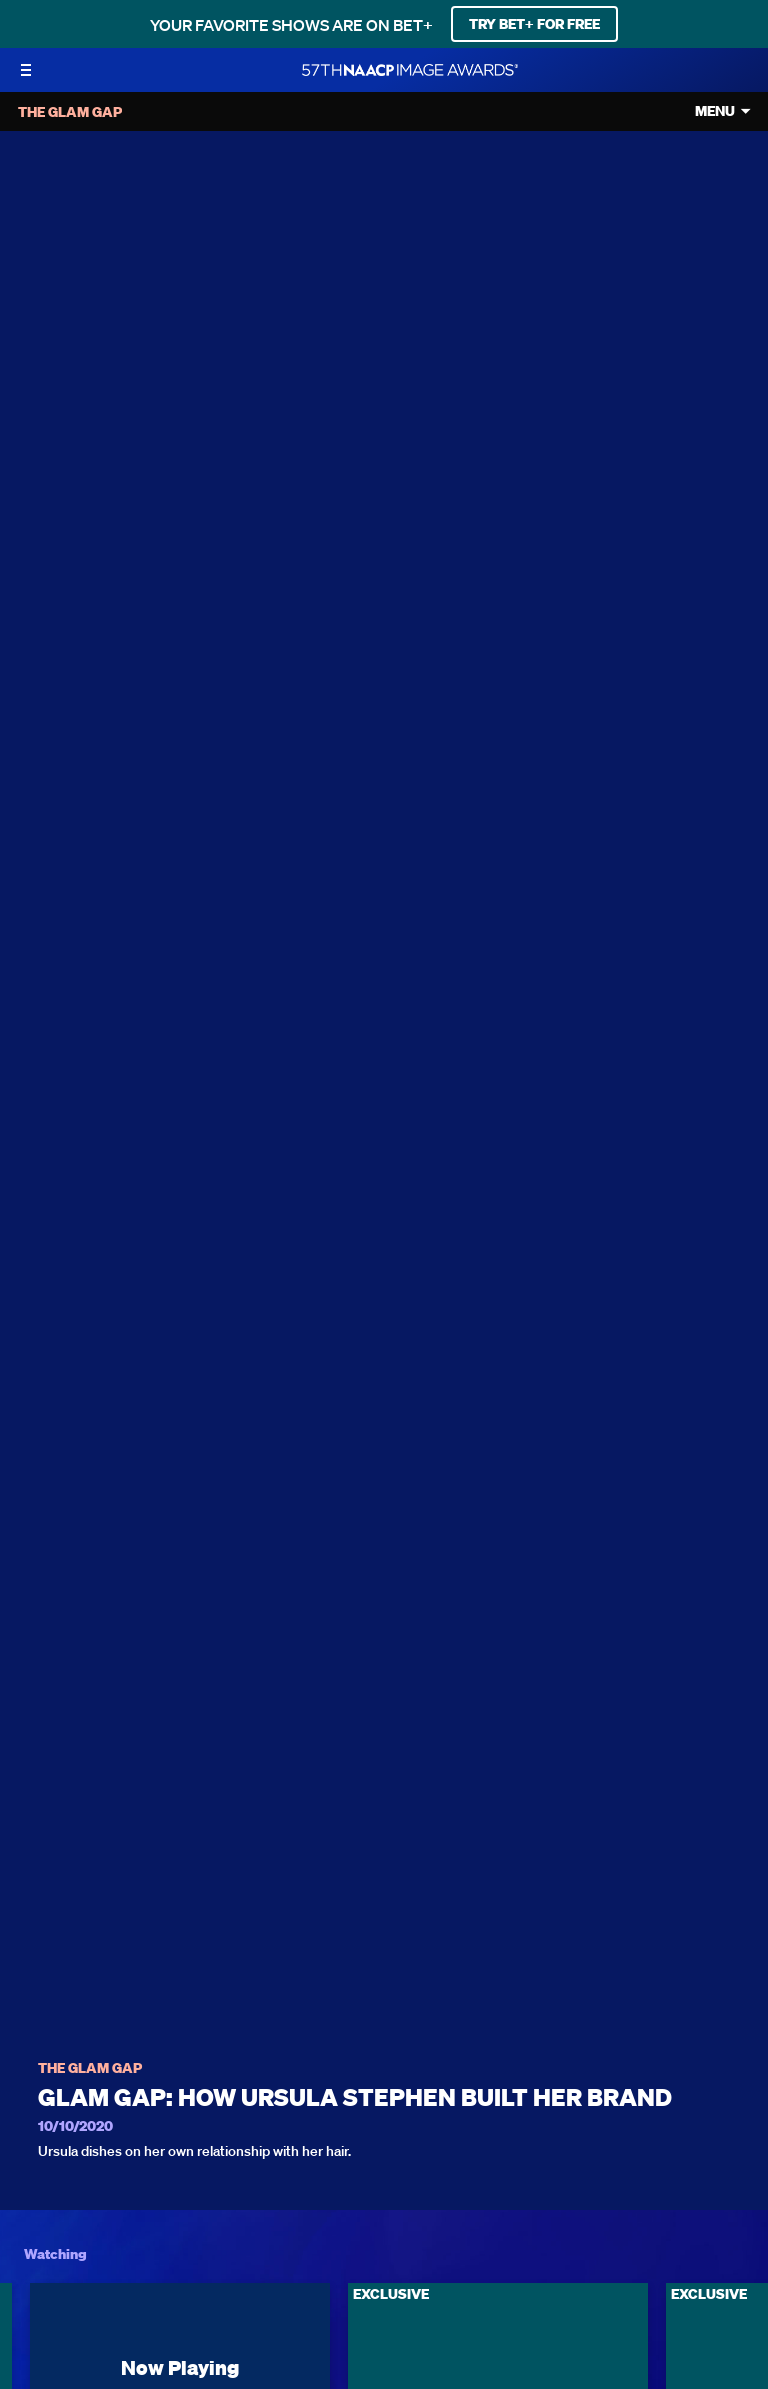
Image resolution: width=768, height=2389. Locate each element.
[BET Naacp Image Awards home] (410, 70)
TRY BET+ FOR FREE (534, 24)
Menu (715, 111)
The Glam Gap (90, 2068)
